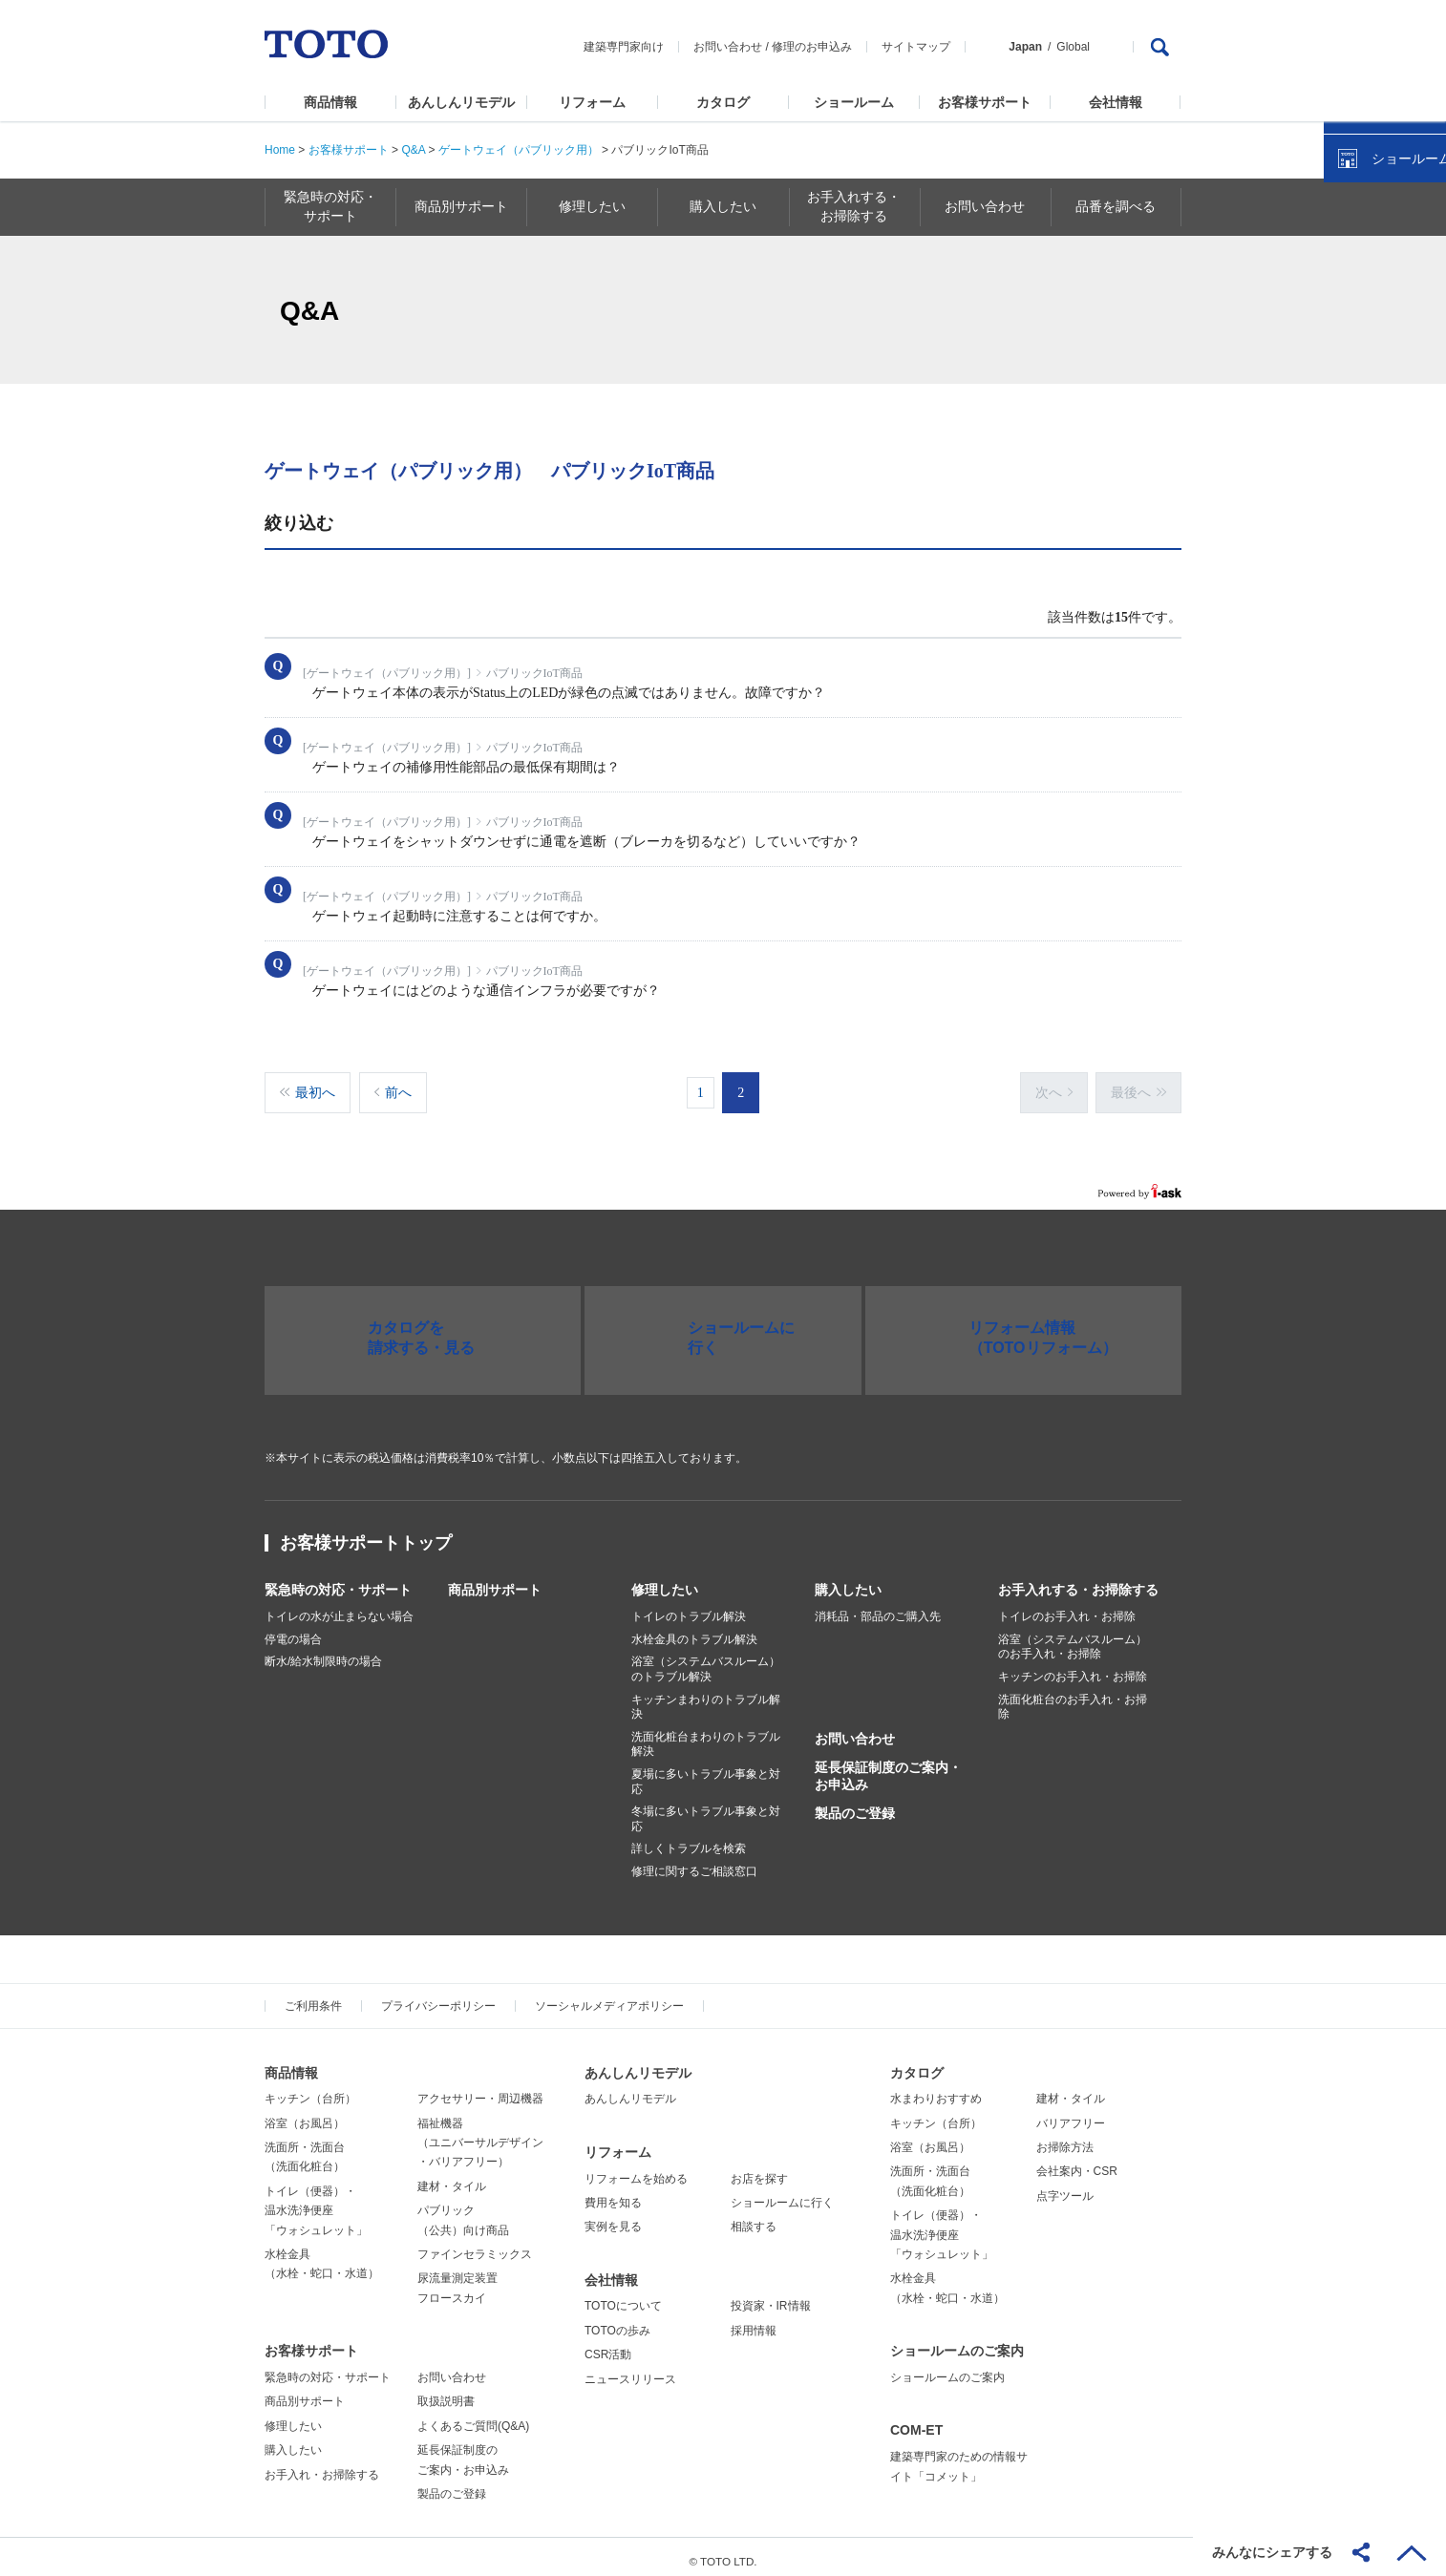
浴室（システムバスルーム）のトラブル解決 (705, 1659)
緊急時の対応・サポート (338, 1580)
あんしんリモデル (461, 102)
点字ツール (1065, 2186)
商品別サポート (495, 1580)
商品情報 (330, 102)
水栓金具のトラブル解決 (694, 1629)
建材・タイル (451, 2177)
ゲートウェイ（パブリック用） (518, 150)
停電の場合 (293, 1629)
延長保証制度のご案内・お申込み (888, 1766)
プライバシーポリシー (438, 1996)
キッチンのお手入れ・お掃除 (1072, 1667)
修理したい (664, 1580)
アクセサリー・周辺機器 (480, 2089)
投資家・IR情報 (771, 2296)
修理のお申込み (812, 46)
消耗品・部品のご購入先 (878, 1607)
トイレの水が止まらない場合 (339, 1607)
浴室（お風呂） (305, 2114)
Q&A (413, 150)
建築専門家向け (624, 46)
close (1422, 310)
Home (280, 150)
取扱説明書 (446, 2391)
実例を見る (613, 2217)
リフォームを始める (636, 2169)
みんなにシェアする (1272, 2552)
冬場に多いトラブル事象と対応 (705, 1809)
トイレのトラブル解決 (688, 1607)
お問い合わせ (727, 46)
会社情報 (1115, 102)
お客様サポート (984, 102)
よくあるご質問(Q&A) (473, 2416)
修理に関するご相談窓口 (694, 1862)
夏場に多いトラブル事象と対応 (705, 1772)
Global (1073, 46)
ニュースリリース (630, 2369)
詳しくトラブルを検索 (688, 1839)
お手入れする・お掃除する (1078, 1580)
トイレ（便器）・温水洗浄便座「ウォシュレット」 (316, 2201)
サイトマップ (916, 46)
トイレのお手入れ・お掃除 (1067, 1607)
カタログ (723, 102)
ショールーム (854, 102)
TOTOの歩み (617, 2321)
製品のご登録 (855, 1803)
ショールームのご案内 (957, 2341)
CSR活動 (608, 2345)
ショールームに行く (782, 2193)
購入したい (848, 1580)
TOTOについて (623, 2296)
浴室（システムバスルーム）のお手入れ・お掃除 (1072, 1637)
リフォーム (592, 102)
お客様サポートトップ (366, 1533)
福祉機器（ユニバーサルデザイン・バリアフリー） (480, 2133)
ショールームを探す (1382, 407)
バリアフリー (1070, 2114)
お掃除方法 (1065, 2137)
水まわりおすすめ (936, 2089)
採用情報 (753, 2321)
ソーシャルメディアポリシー (609, 1996)
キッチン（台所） (310, 2089)
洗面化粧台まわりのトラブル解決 (705, 1735)
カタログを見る (1368, 359)
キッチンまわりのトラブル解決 (705, 1697)
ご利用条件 (313, 1996)
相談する (753, 2217)
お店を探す (759, 2169)
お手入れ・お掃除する (322, 2465)
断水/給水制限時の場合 (323, 1651)
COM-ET (916, 2420)
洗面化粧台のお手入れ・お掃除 (1072, 1697)
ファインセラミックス (474, 2244)
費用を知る (613, 2193)
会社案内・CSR (1076, 2161)
